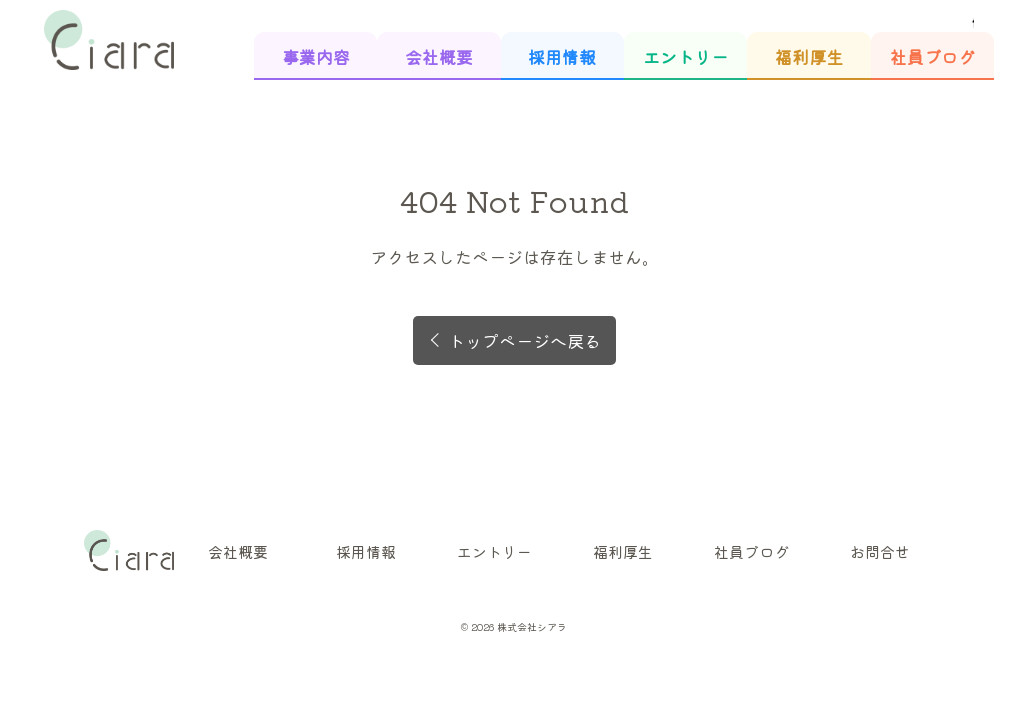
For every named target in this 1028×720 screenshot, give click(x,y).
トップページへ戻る (524, 340)
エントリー (685, 56)
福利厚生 (809, 56)
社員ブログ (932, 56)
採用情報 (562, 56)
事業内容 (316, 56)
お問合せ (880, 551)
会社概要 (439, 56)
